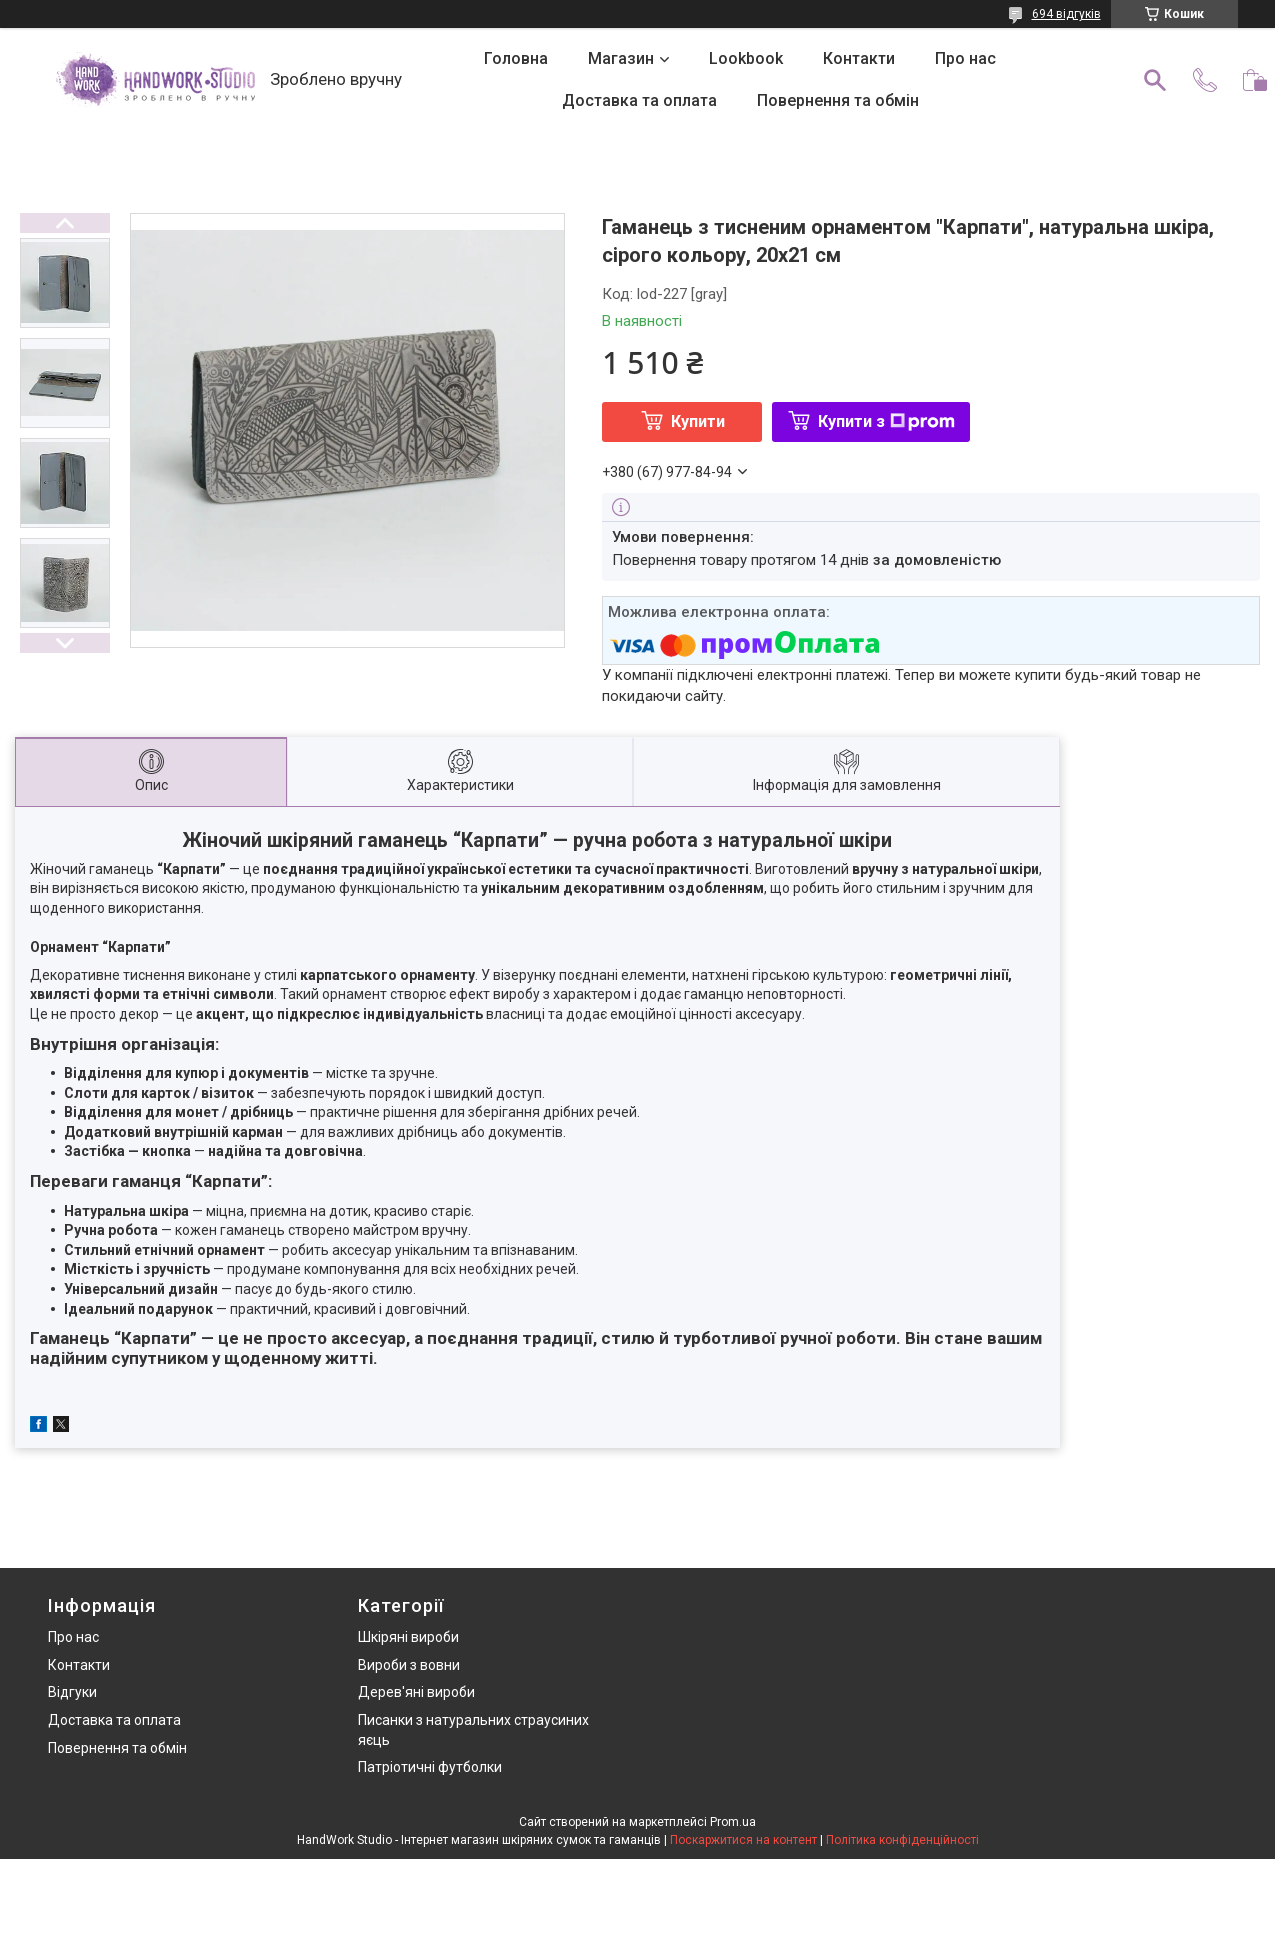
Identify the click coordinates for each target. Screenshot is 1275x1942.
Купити (698, 421)
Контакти (859, 58)
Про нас (965, 58)
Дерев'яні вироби (416, 1692)
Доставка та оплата (639, 100)
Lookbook (746, 58)
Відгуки (72, 1692)
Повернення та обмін (838, 100)
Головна (516, 58)
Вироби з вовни (409, 1665)
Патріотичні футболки (430, 1767)
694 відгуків (1066, 14)
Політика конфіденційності (902, 1840)
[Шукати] (1155, 80)
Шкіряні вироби (408, 1637)
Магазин (621, 58)
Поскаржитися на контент (743, 1840)
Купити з (886, 421)
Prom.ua (733, 1822)
